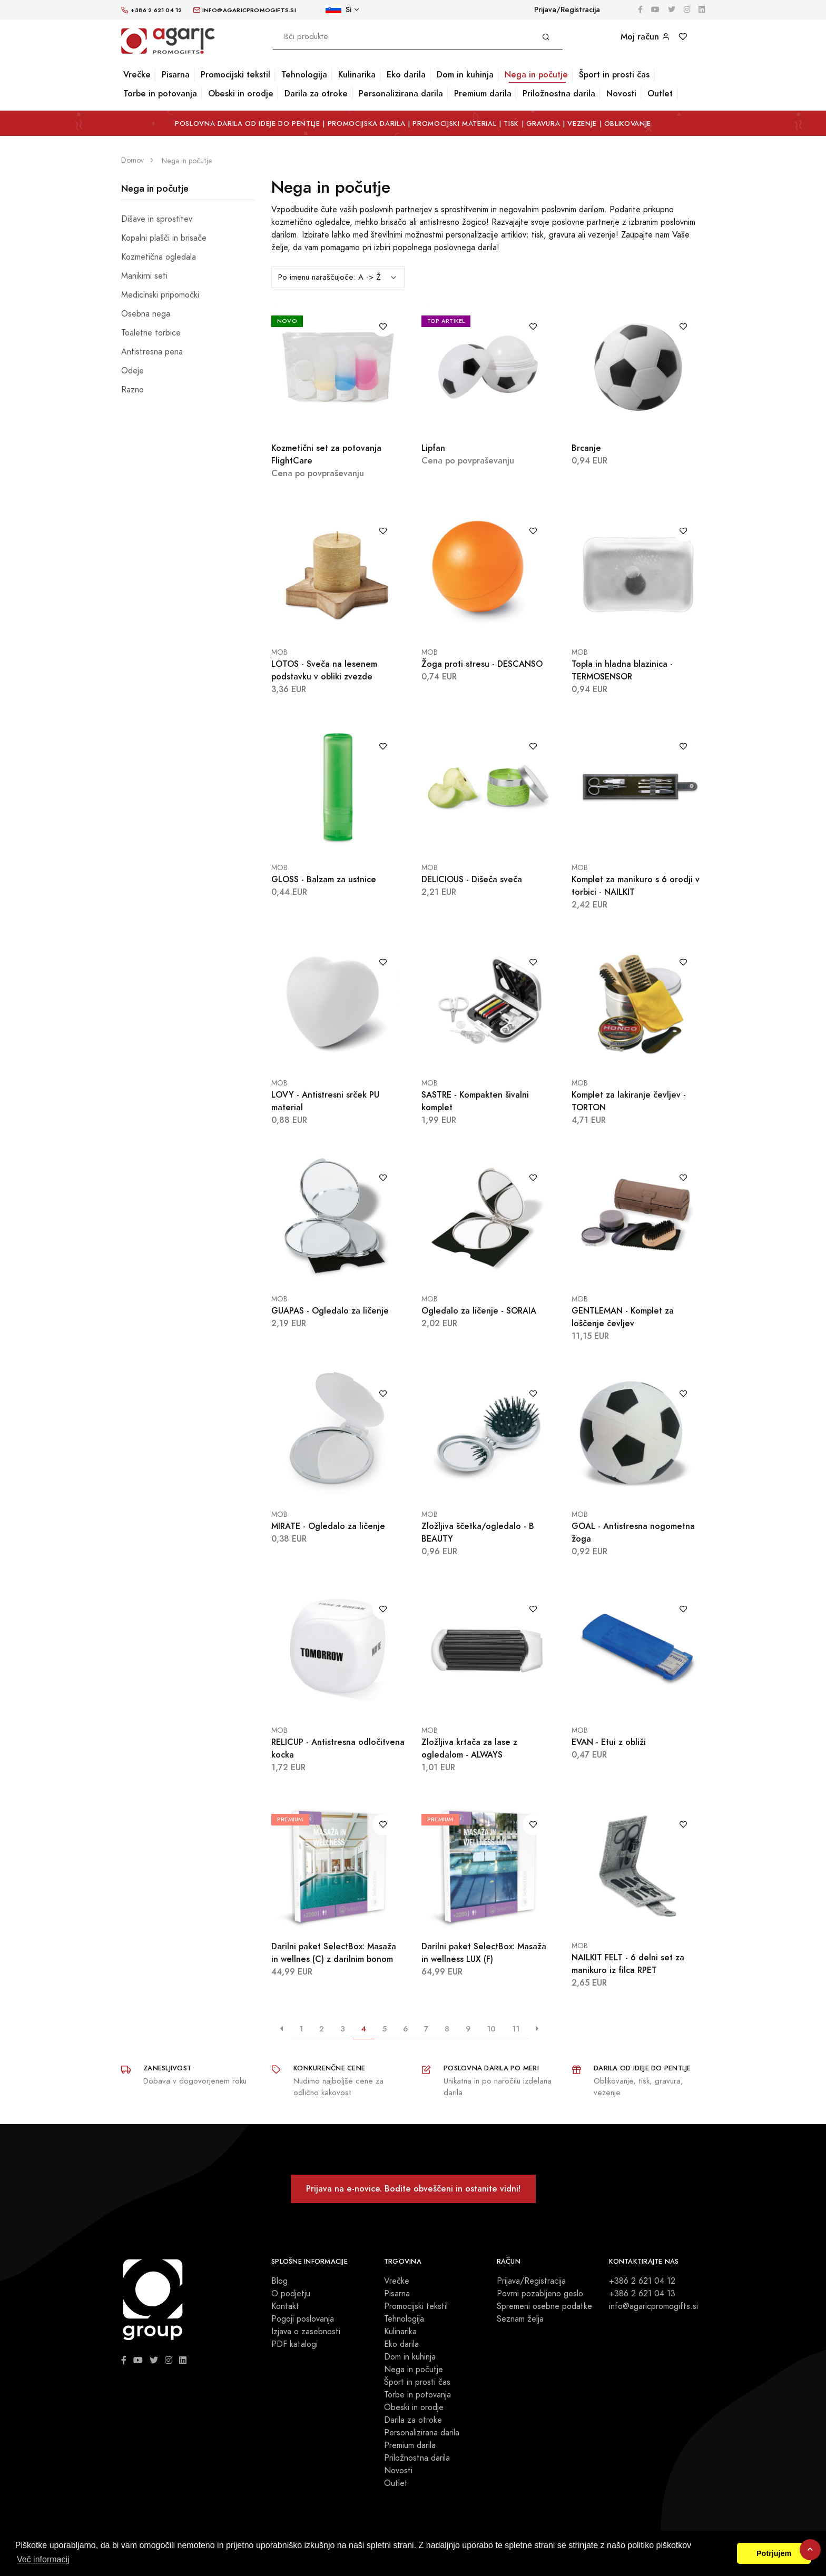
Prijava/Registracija (567, 10)
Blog (279, 2281)
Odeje (132, 371)
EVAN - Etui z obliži (609, 1742)
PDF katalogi (294, 2344)
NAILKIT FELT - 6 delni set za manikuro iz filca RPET (628, 1963)
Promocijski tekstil (235, 74)
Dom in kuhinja (465, 74)
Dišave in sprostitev (156, 219)
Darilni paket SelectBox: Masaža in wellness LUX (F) (483, 1952)
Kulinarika (357, 74)
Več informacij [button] (43, 2559)
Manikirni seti (144, 276)
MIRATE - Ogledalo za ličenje (328, 1526)
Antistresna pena (152, 352)
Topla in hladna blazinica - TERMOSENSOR (622, 670)
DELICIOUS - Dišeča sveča (471, 879)
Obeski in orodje (240, 93)
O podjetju (290, 2293)
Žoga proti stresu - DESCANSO (482, 664)
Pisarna (176, 74)
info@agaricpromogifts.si (653, 2306)
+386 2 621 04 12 (642, 2281)
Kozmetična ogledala (158, 257)
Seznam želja (520, 2319)
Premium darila (483, 93)
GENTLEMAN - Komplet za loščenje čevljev (623, 1317)
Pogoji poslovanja (302, 2319)
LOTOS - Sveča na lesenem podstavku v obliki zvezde (324, 670)
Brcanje (586, 448)
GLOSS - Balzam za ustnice (323, 879)
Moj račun (645, 37)
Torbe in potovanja (160, 93)
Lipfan (433, 448)
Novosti (621, 93)
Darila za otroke (316, 93)
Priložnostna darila (559, 93)
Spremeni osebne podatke (544, 2306)
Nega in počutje (536, 74)
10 (491, 2028)
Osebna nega (145, 314)
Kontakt (285, 2306)
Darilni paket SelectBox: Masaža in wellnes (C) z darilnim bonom (333, 1952)
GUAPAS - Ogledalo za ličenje (330, 1311)
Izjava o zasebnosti (305, 2331)
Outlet (660, 93)
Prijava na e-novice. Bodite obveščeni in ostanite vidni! (413, 2189)
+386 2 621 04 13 (642, 2293)
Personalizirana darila (401, 93)
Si (338, 10)
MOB (279, 652)
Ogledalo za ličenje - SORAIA (478, 1311)
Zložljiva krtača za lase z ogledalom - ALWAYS (469, 1748)
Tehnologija (304, 74)
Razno (132, 390)
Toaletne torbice (151, 333)
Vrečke (137, 74)
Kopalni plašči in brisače (163, 238)
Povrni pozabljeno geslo (540, 2293)
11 (515, 2028)
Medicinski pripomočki (160, 295)
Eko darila (406, 74)
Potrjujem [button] (773, 2553)
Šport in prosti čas (614, 74)
